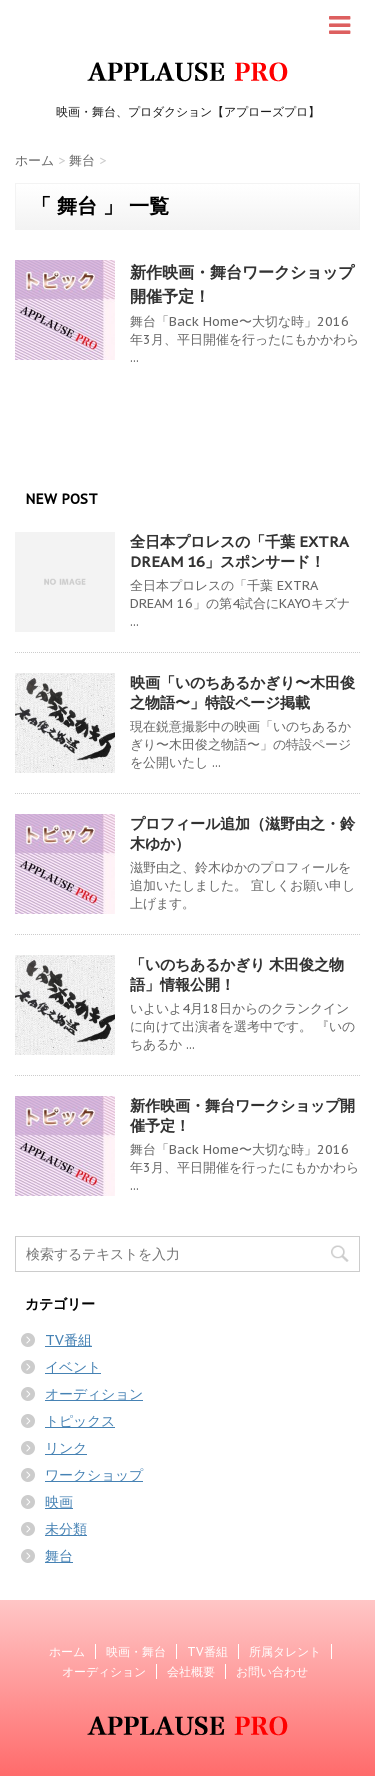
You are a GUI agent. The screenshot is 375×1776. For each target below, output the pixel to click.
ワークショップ (94, 1475)
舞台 (59, 1556)
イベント (73, 1367)
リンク (66, 1448)
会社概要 (191, 1671)
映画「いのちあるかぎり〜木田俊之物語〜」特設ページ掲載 (242, 692)
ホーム (67, 1651)
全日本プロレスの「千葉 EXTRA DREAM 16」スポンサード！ (239, 551)
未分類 (66, 1529)
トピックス (80, 1421)
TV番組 (68, 1340)
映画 (59, 1502)
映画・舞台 (136, 1651)
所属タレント (285, 1651)
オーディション (94, 1394)
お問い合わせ (272, 1671)
